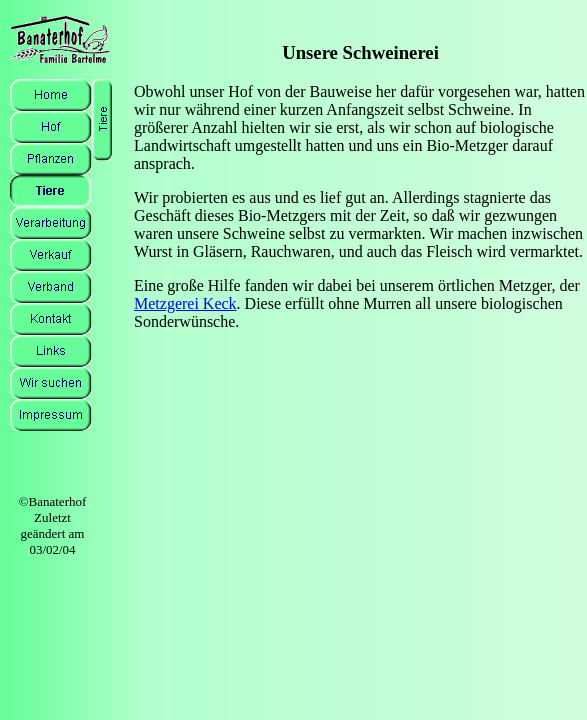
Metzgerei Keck (185, 303)
